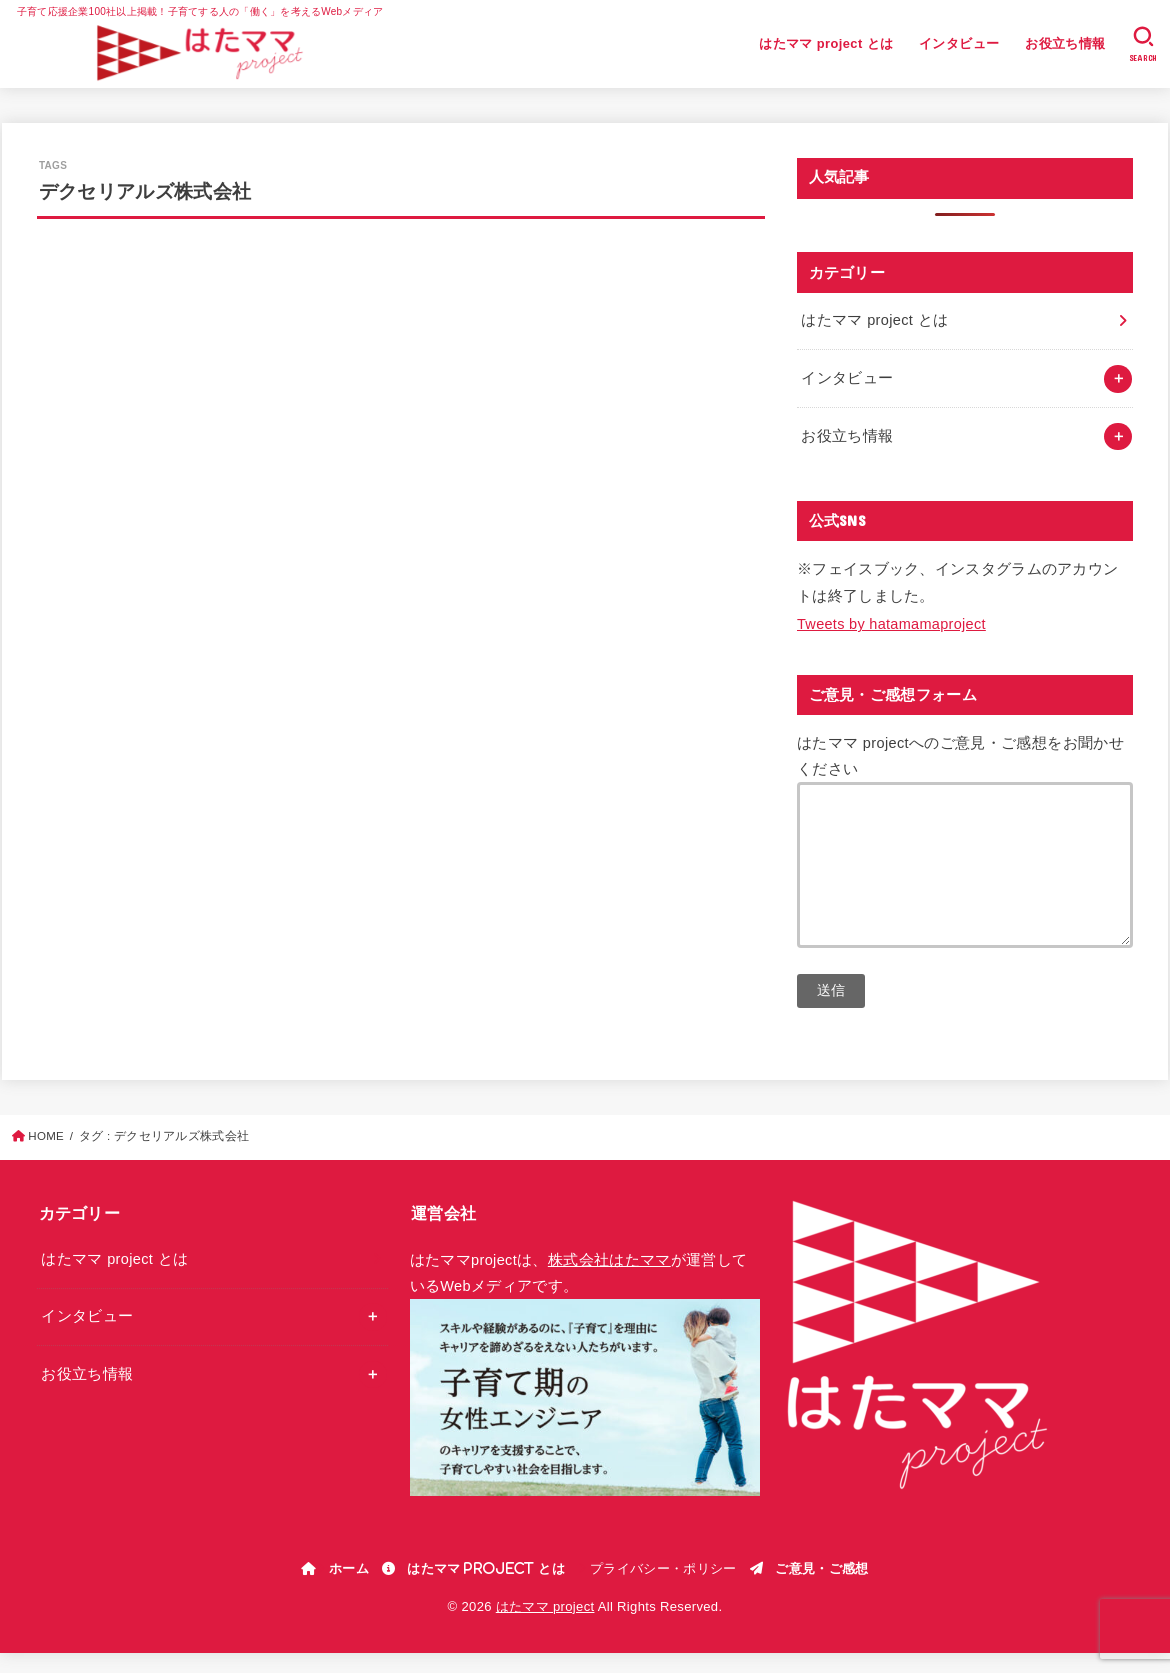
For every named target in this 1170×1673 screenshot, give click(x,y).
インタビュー (959, 43)
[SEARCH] (1143, 44)
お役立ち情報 (1065, 43)
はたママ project (545, 1626)
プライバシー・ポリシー (663, 1588)
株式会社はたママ (609, 1280)
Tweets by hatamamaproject (891, 624)
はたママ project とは (826, 43)
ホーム (349, 1588)
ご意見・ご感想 (821, 1588)
